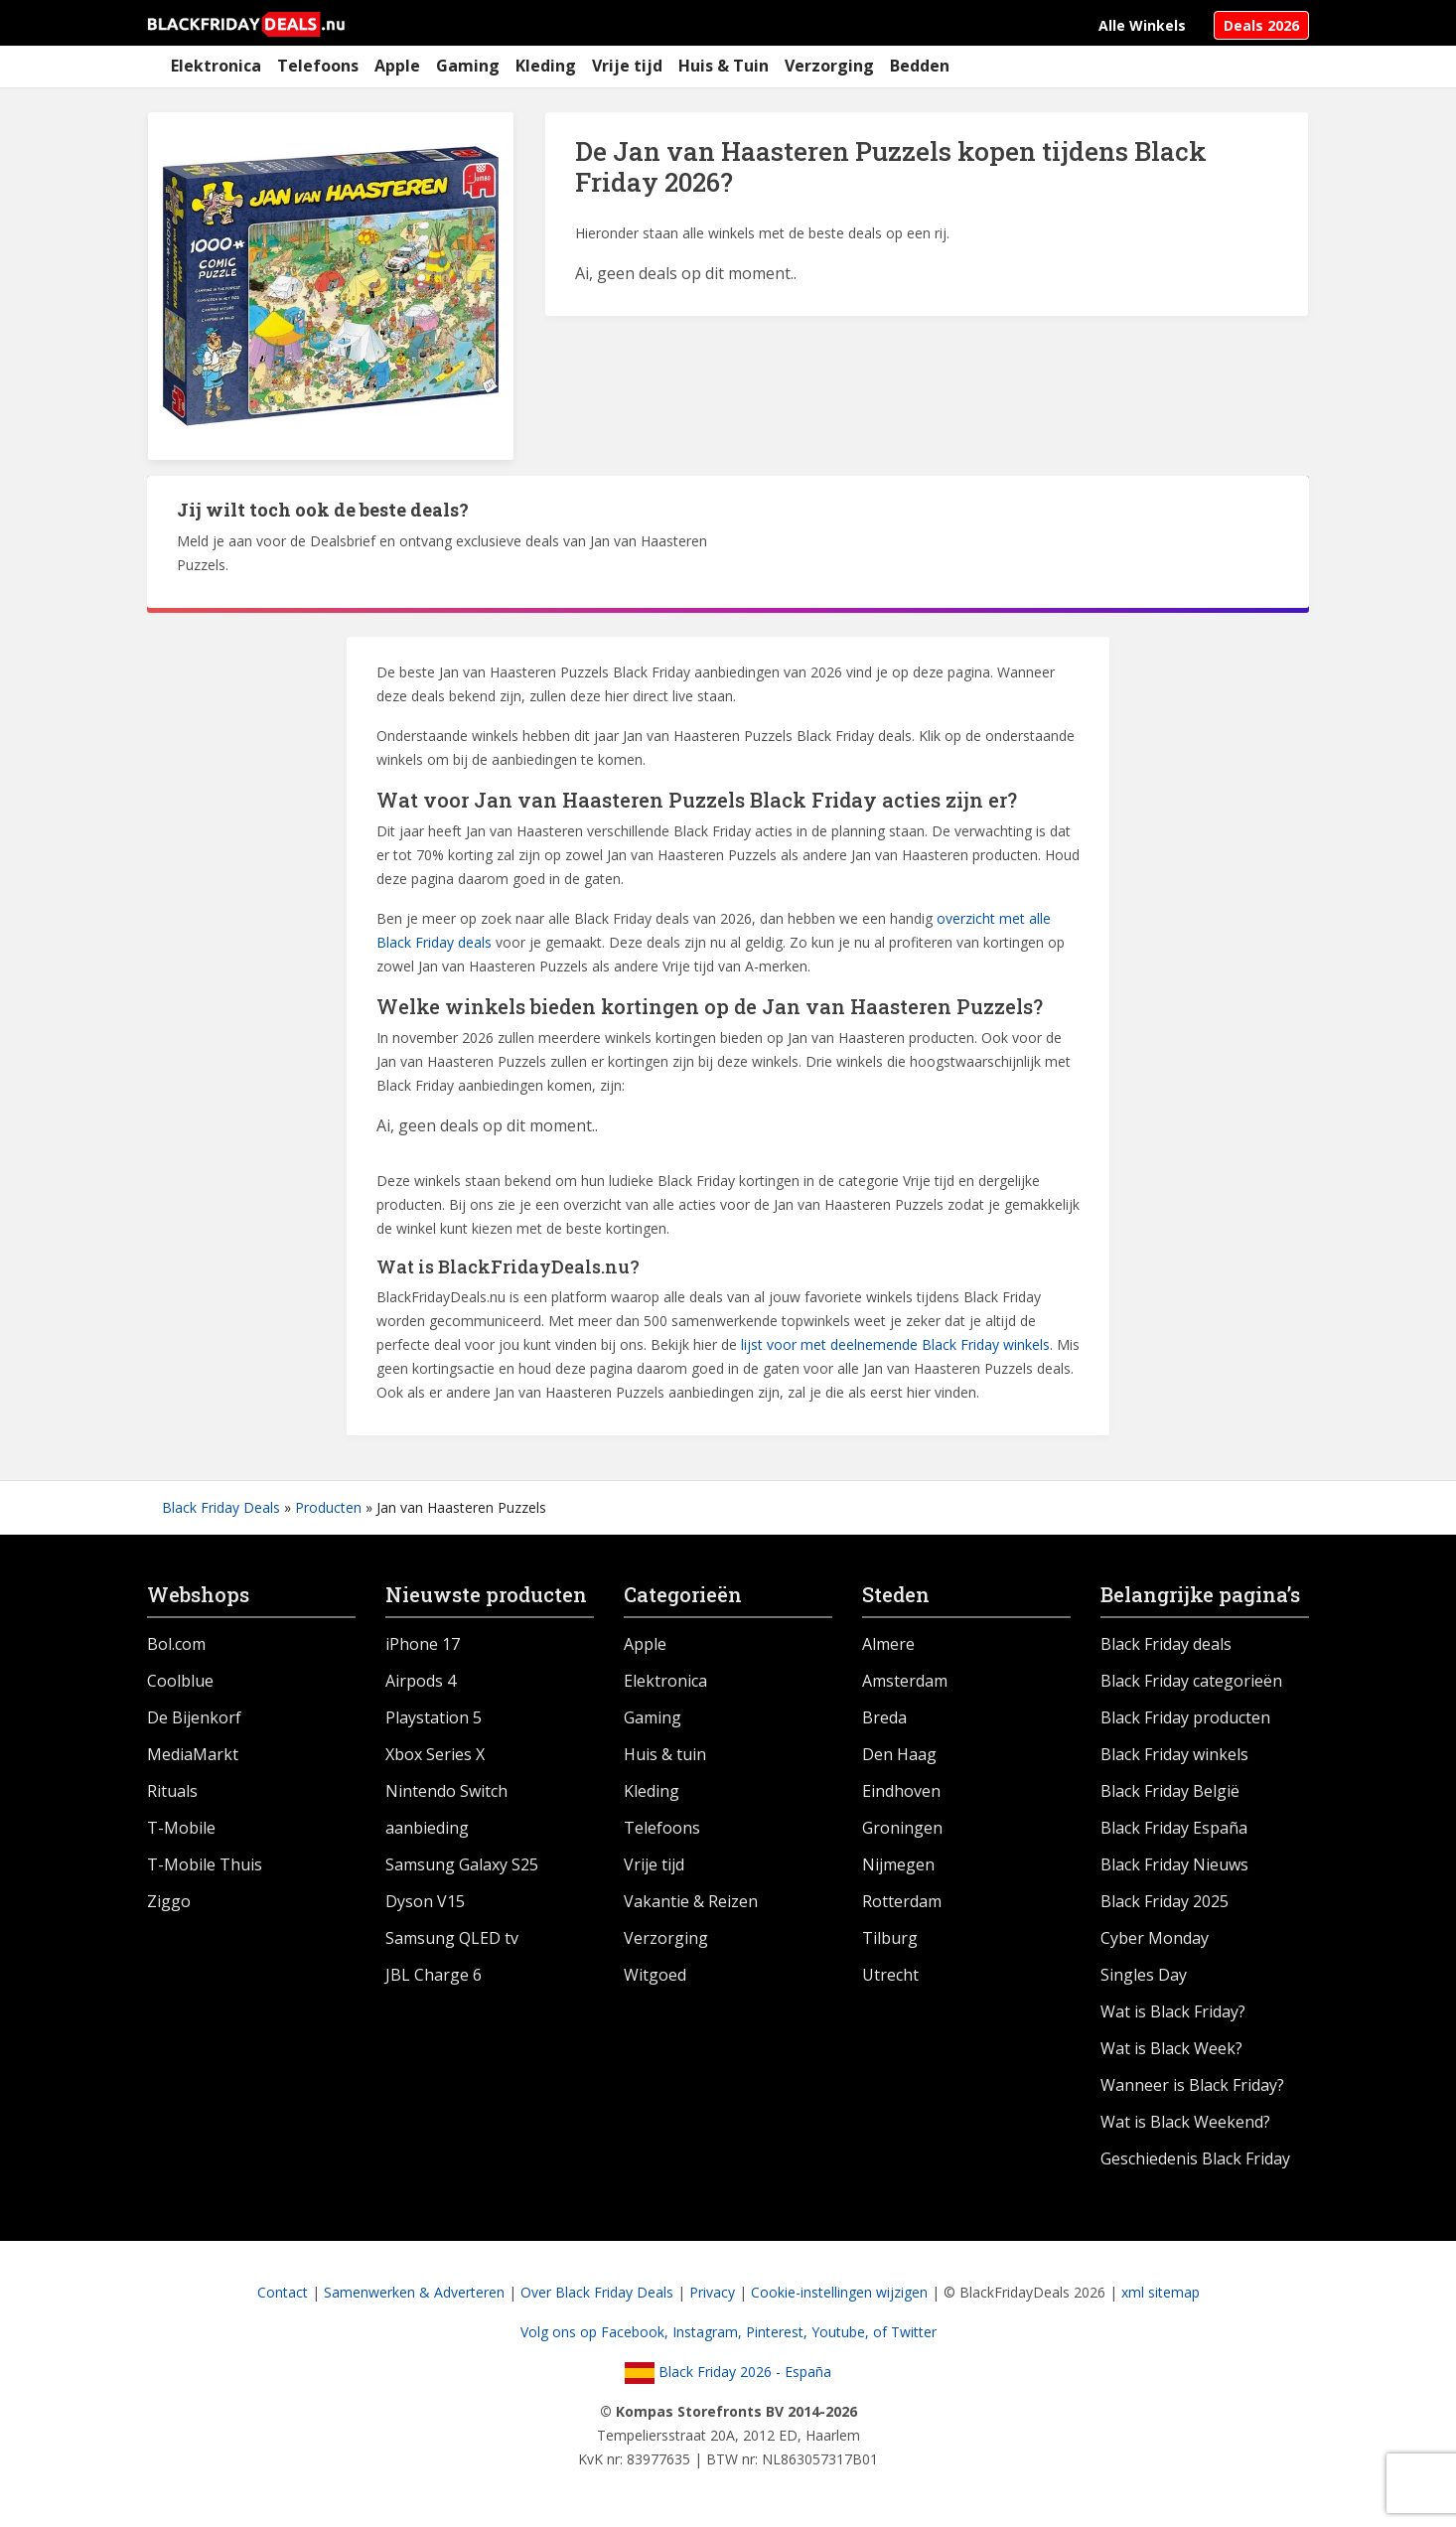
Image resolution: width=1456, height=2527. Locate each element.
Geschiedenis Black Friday (1195, 2158)
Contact (282, 2292)
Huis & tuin (665, 1754)
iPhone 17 (422, 1644)
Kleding (545, 65)
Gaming (468, 65)
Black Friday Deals (221, 1507)
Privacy (712, 2292)
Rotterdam (902, 1901)
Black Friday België (1169, 1791)
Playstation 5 (433, 1717)
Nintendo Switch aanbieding (446, 1809)
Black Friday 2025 (1164, 1901)
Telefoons (318, 65)
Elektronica (216, 65)
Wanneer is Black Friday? (1192, 2085)
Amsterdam (904, 1681)
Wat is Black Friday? (1172, 2011)
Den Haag (899, 1754)
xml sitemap (1160, 2292)
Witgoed (655, 1975)
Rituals (172, 1791)
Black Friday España (1173, 1828)
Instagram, (709, 2331)
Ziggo (169, 1901)
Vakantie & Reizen (691, 1901)
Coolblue (180, 1681)
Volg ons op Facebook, (596, 2331)
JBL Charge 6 (433, 1975)
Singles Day (1143, 1975)
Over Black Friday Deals (596, 2292)
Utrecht (890, 1975)
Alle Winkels (1142, 25)
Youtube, (842, 2331)
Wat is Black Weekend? (1185, 2122)
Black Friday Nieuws (1174, 1864)
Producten (328, 1507)
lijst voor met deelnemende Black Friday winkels (895, 1344)
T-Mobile (181, 1828)
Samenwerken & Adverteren (414, 2292)
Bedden (919, 65)
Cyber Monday (1154, 1938)
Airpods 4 (420, 1681)
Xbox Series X (435, 1754)
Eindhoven (901, 1791)
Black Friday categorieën (1191, 1681)
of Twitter (905, 2331)
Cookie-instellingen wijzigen (839, 2292)
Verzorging (829, 65)
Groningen (902, 1828)
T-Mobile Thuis (204, 1864)
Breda (884, 1717)
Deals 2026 (1261, 25)
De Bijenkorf (194, 1717)
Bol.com (176, 1644)
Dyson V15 (425, 1901)
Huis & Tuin (723, 65)
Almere (888, 1644)
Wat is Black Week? (1171, 2048)
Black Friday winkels (1174, 1754)
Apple (397, 65)
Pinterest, (778, 2331)
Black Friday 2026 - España (728, 2371)
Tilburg (890, 1938)
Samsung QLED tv (451, 1938)
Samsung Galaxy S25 (461, 1864)
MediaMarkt (192, 1754)
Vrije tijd (627, 65)
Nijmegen (898, 1864)
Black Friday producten (1185, 1717)
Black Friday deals (1166, 1644)
